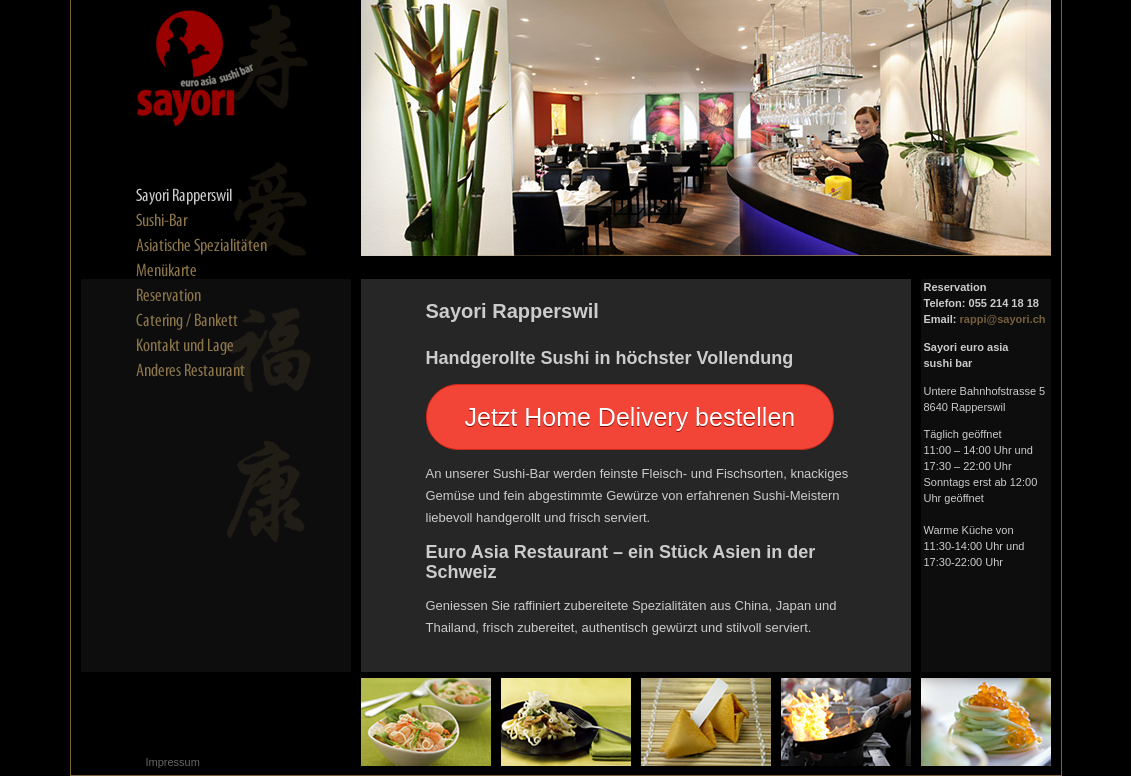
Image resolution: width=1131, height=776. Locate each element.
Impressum (173, 762)
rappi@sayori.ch (1003, 319)
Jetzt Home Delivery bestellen (630, 417)
